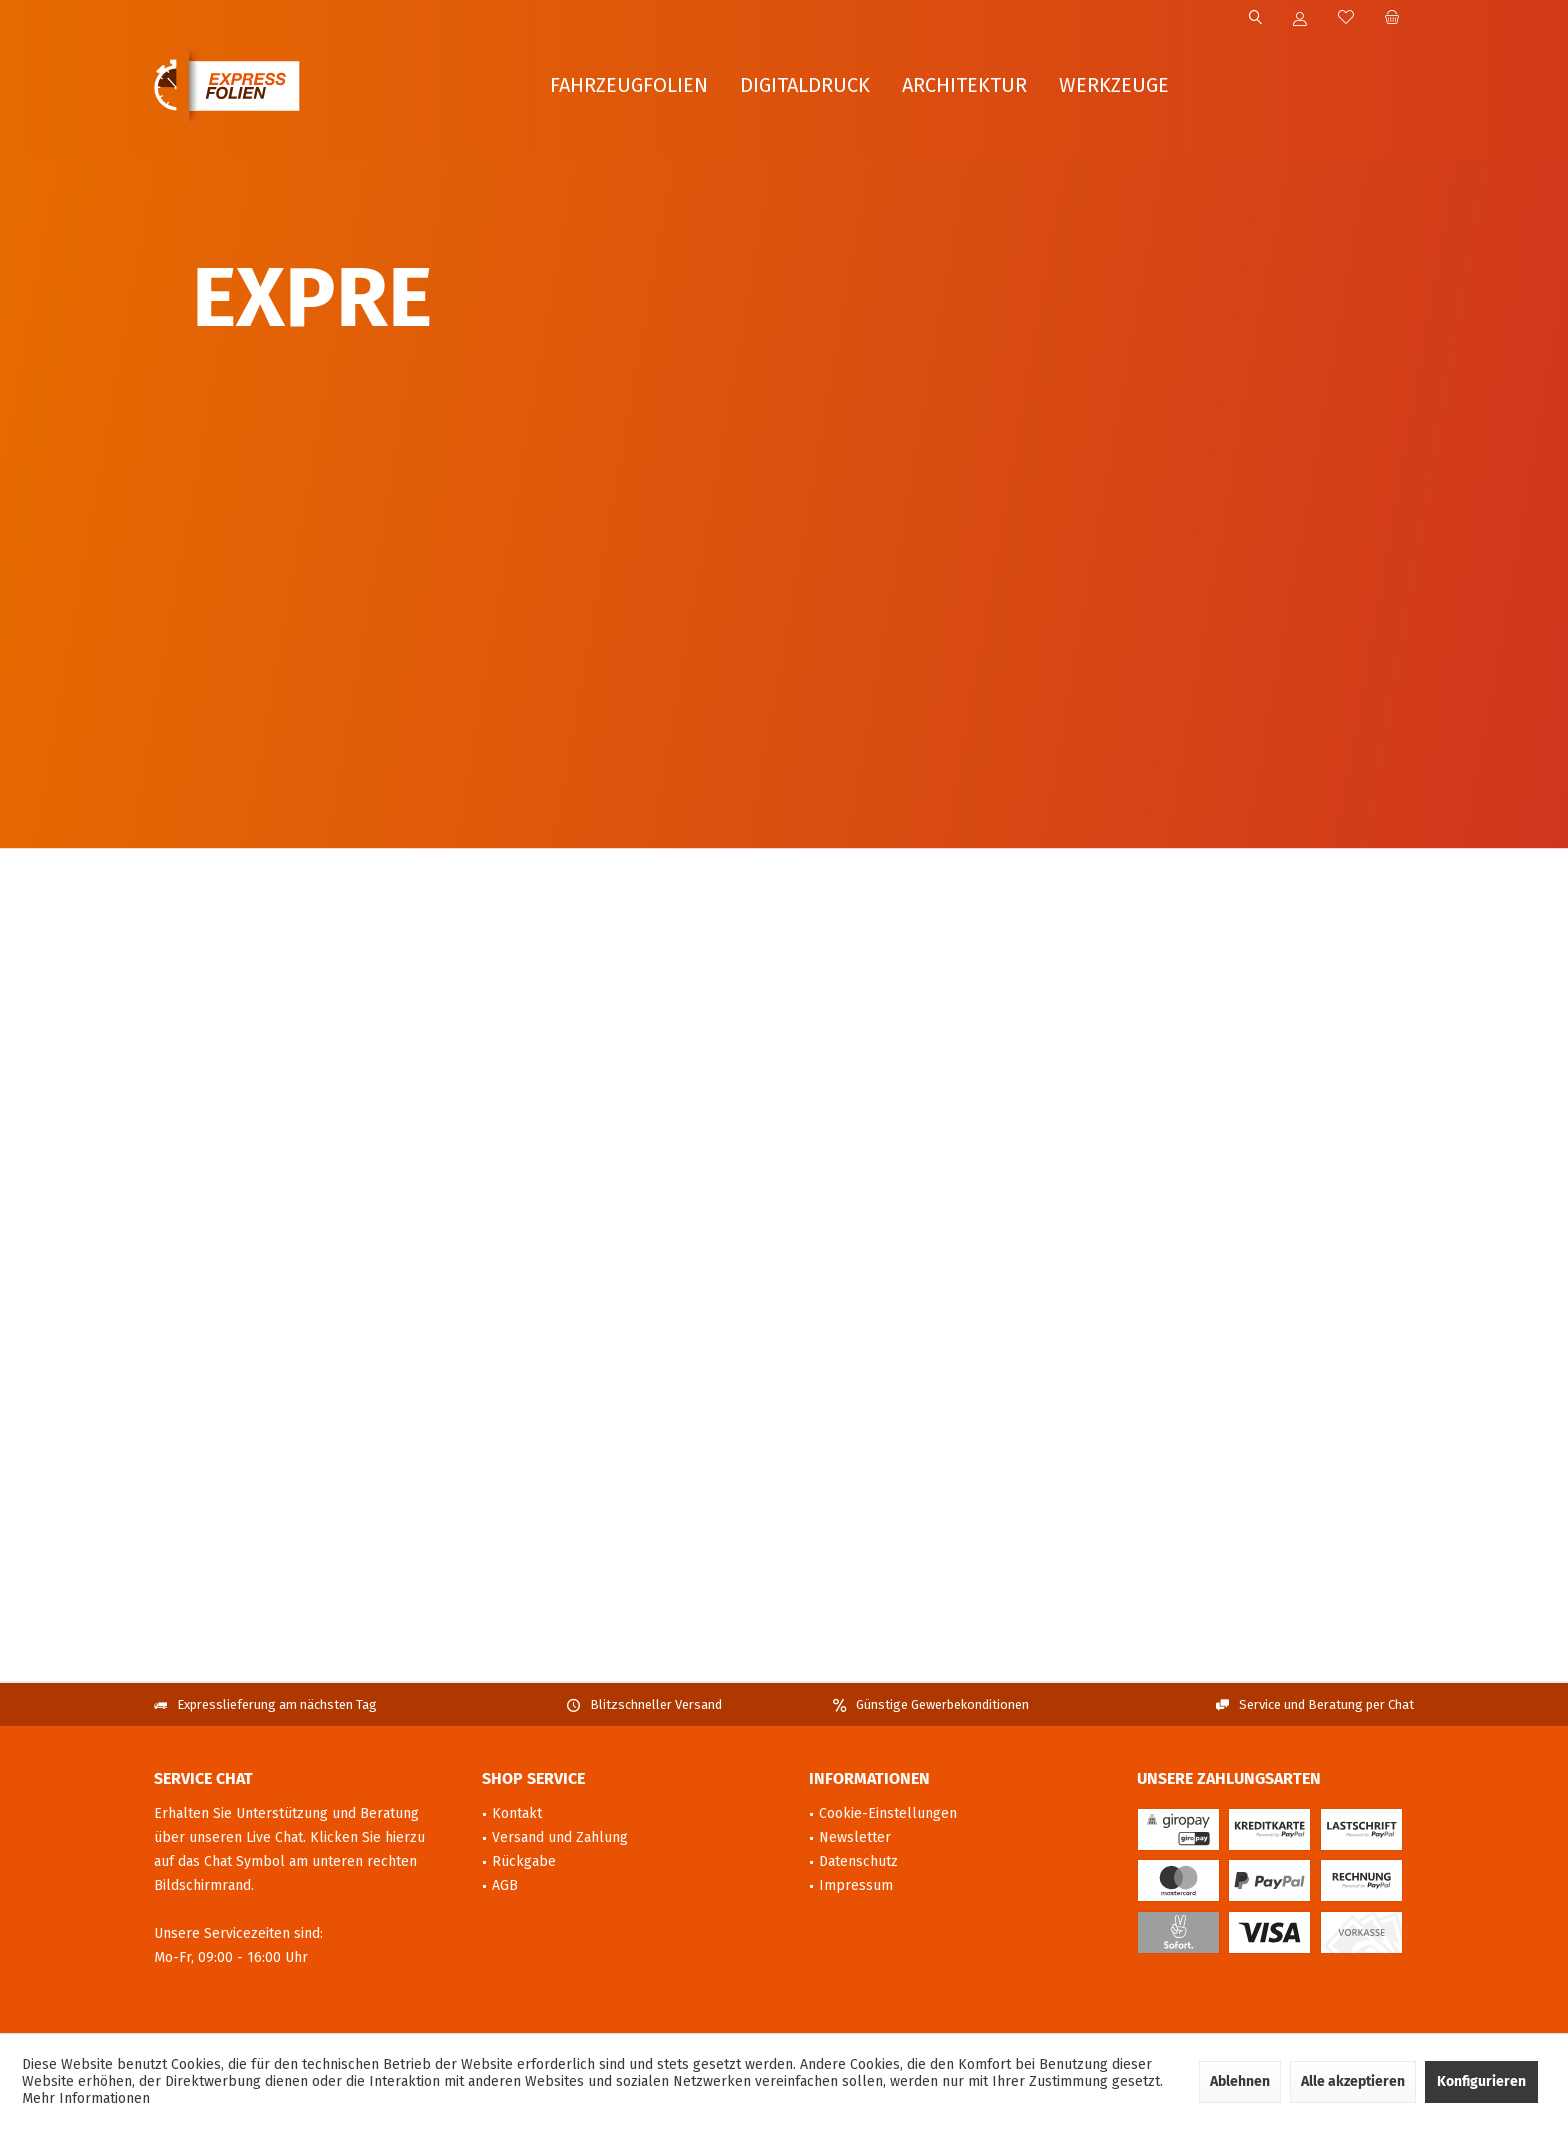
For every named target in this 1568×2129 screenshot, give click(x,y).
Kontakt (517, 1813)
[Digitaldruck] (805, 85)
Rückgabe (524, 1861)
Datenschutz (858, 1861)
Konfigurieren (1481, 2081)
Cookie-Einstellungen (888, 1813)
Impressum (856, 1885)
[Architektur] (964, 85)
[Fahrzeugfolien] (629, 85)
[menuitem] (1391, 19)
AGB (505, 1885)
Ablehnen (1240, 2081)
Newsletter (855, 1837)
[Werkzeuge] (1114, 85)
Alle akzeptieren (1353, 2081)
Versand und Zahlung (560, 1837)
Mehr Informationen (86, 2098)
